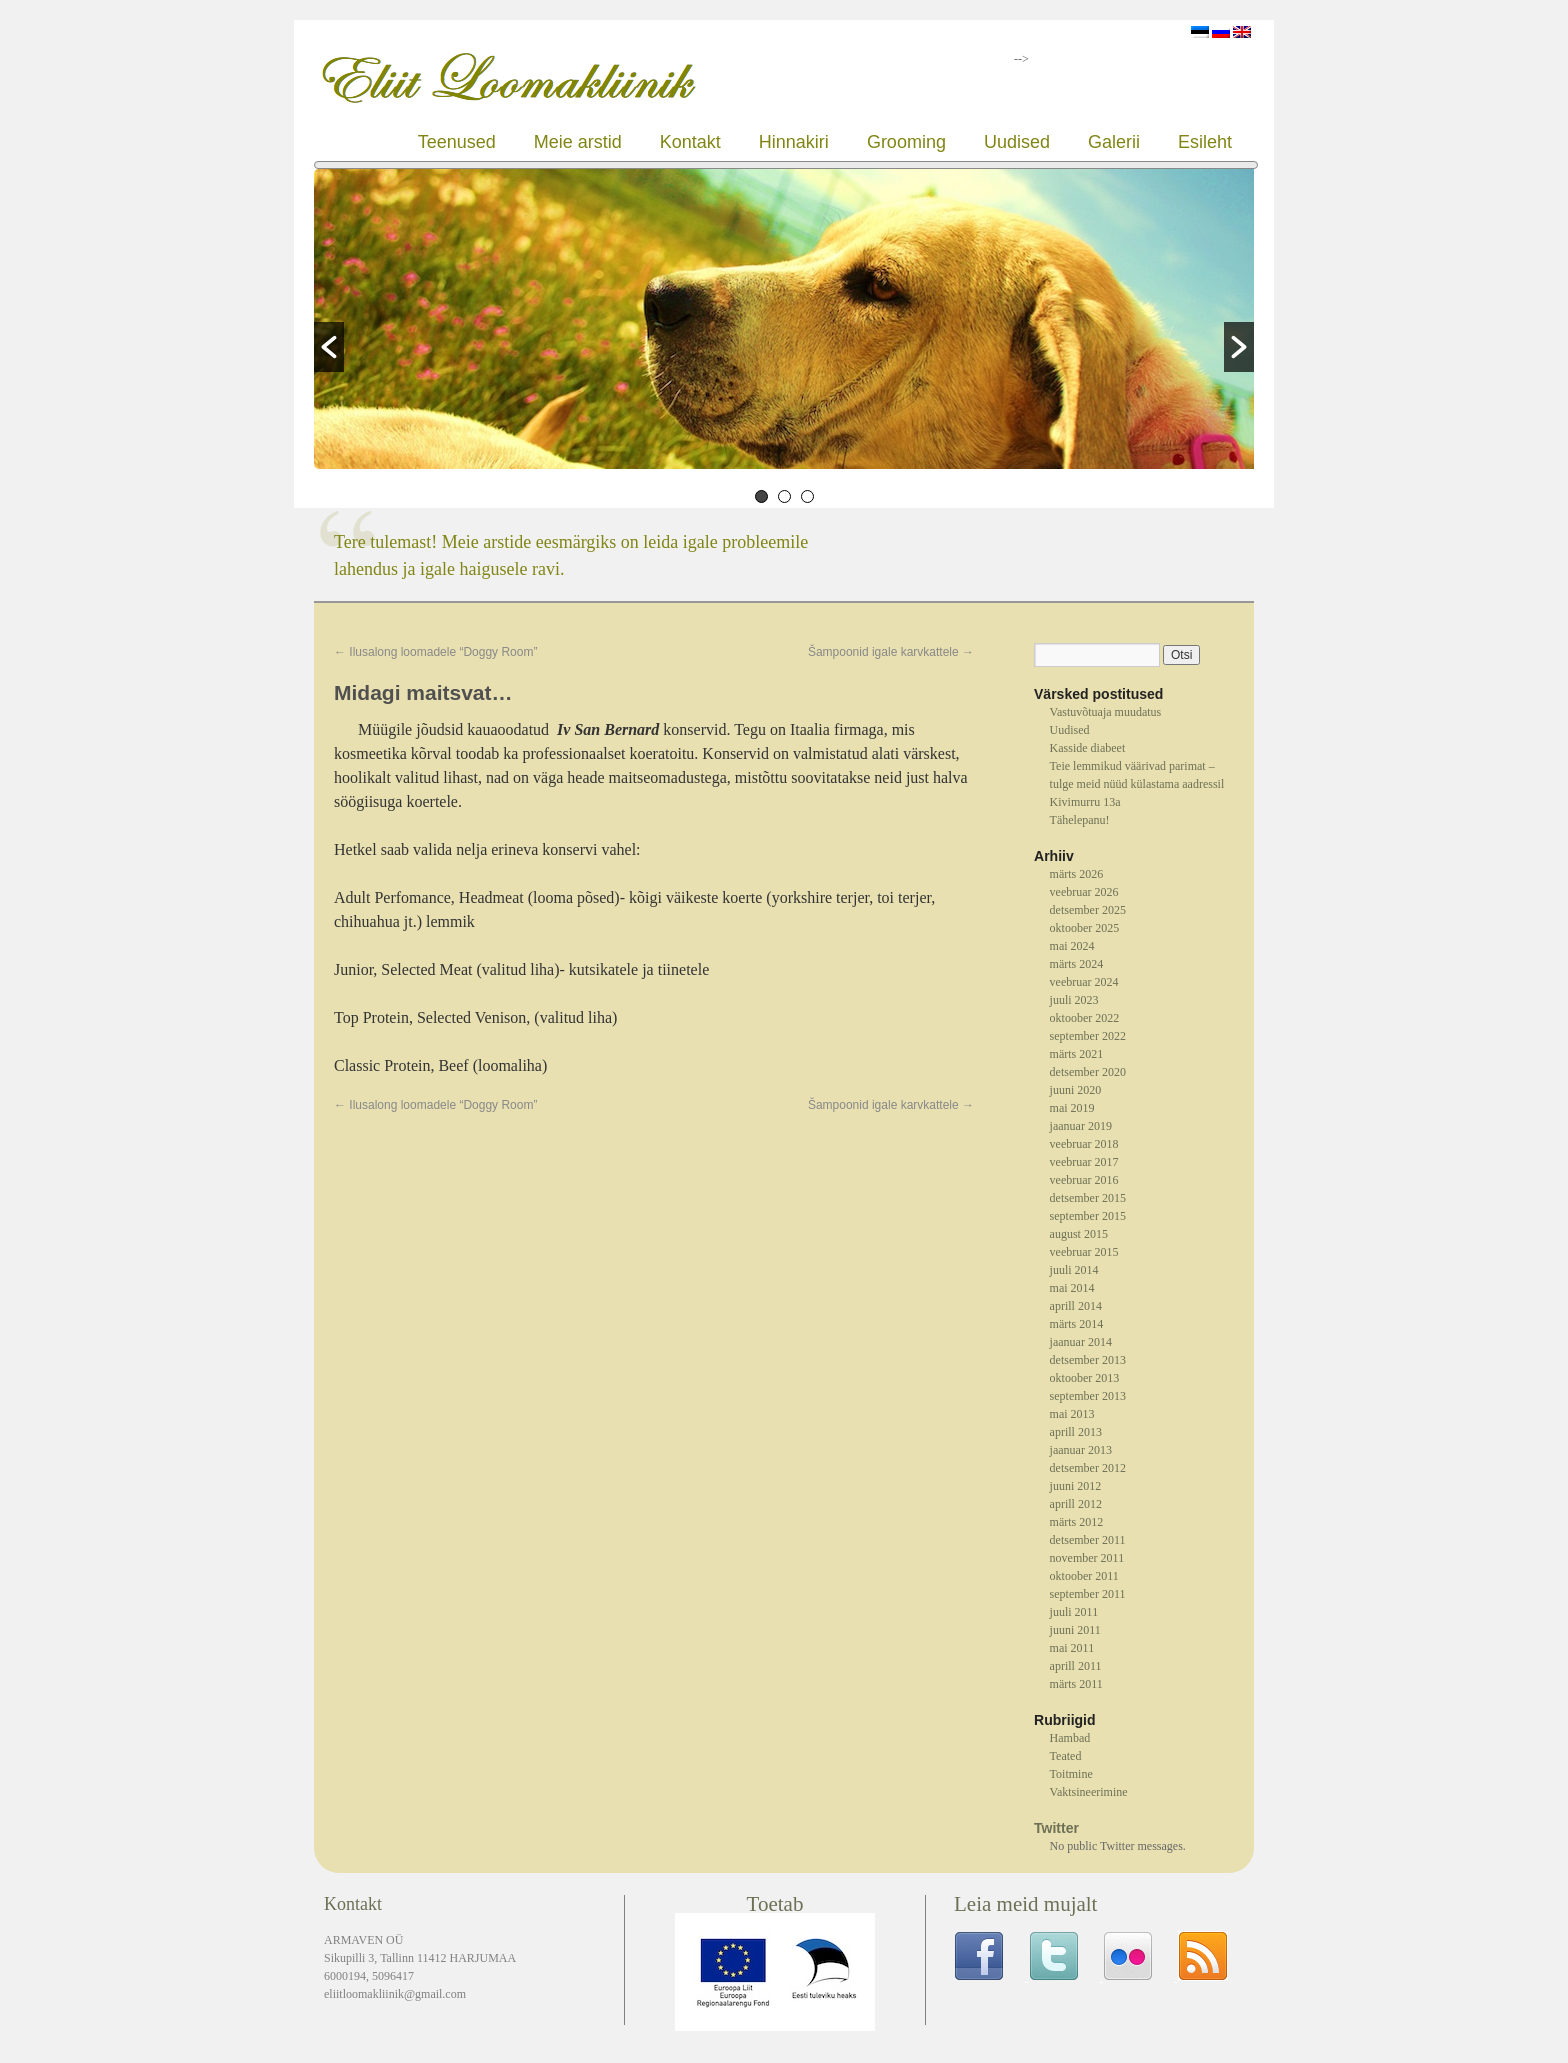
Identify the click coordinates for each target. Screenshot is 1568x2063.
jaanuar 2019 (1081, 1126)
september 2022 (1088, 1036)
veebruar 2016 (1084, 1180)
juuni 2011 (1075, 1630)
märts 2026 (1077, 874)
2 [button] (784, 496)
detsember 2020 (1088, 1072)
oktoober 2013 (1085, 1378)
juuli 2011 (1074, 1612)
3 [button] (807, 496)
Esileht (1205, 142)
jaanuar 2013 (1081, 1450)
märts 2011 (1076, 1684)
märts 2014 (1077, 1324)
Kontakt (690, 142)
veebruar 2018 (1084, 1144)
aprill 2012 (1076, 1504)
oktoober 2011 (1084, 1576)
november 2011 (1087, 1558)
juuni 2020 (1076, 1090)
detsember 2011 (1088, 1540)
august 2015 (1079, 1234)
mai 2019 (1072, 1108)
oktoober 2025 (1085, 928)
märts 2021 (1077, 1054)
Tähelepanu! (1080, 820)
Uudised (1017, 142)
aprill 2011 (1076, 1666)
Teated (1066, 1756)
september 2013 (1088, 1396)
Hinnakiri (794, 142)
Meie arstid (578, 142)
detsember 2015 (1088, 1198)
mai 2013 (1072, 1414)
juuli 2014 (1074, 1270)
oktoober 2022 (1085, 1018)
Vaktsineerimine (1089, 1792)
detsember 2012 (1088, 1468)
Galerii (1114, 142)
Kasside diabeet (1088, 748)
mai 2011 (1072, 1648)
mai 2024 (1072, 946)
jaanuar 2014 (1081, 1342)
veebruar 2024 (1084, 982)
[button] (329, 347)
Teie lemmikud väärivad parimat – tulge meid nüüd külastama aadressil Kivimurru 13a (1137, 784)
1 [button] (761, 496)
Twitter (1056, 1828)
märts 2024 (1077, 964)
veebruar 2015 (1084, 1252)
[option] (784, 321)
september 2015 (1088, 1216)
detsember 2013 (1088, 1360)
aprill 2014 (1076, 1306)
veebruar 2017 (1084, 1162)
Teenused (457, 142)
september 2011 (1088, 1594)
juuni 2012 (1076, 1486)
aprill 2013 (1076, 1432)
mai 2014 (1072, 1288)
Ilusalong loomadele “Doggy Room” (435, 652)
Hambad (1070, 1738)
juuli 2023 (1074, 1000)
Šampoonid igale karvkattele (891, 652)
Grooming (906, 142)
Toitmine (1071, 1774)
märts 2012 (1077, 1522)
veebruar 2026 (1084, 892)
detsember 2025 (1088, 910)
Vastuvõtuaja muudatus (1106, 712)
